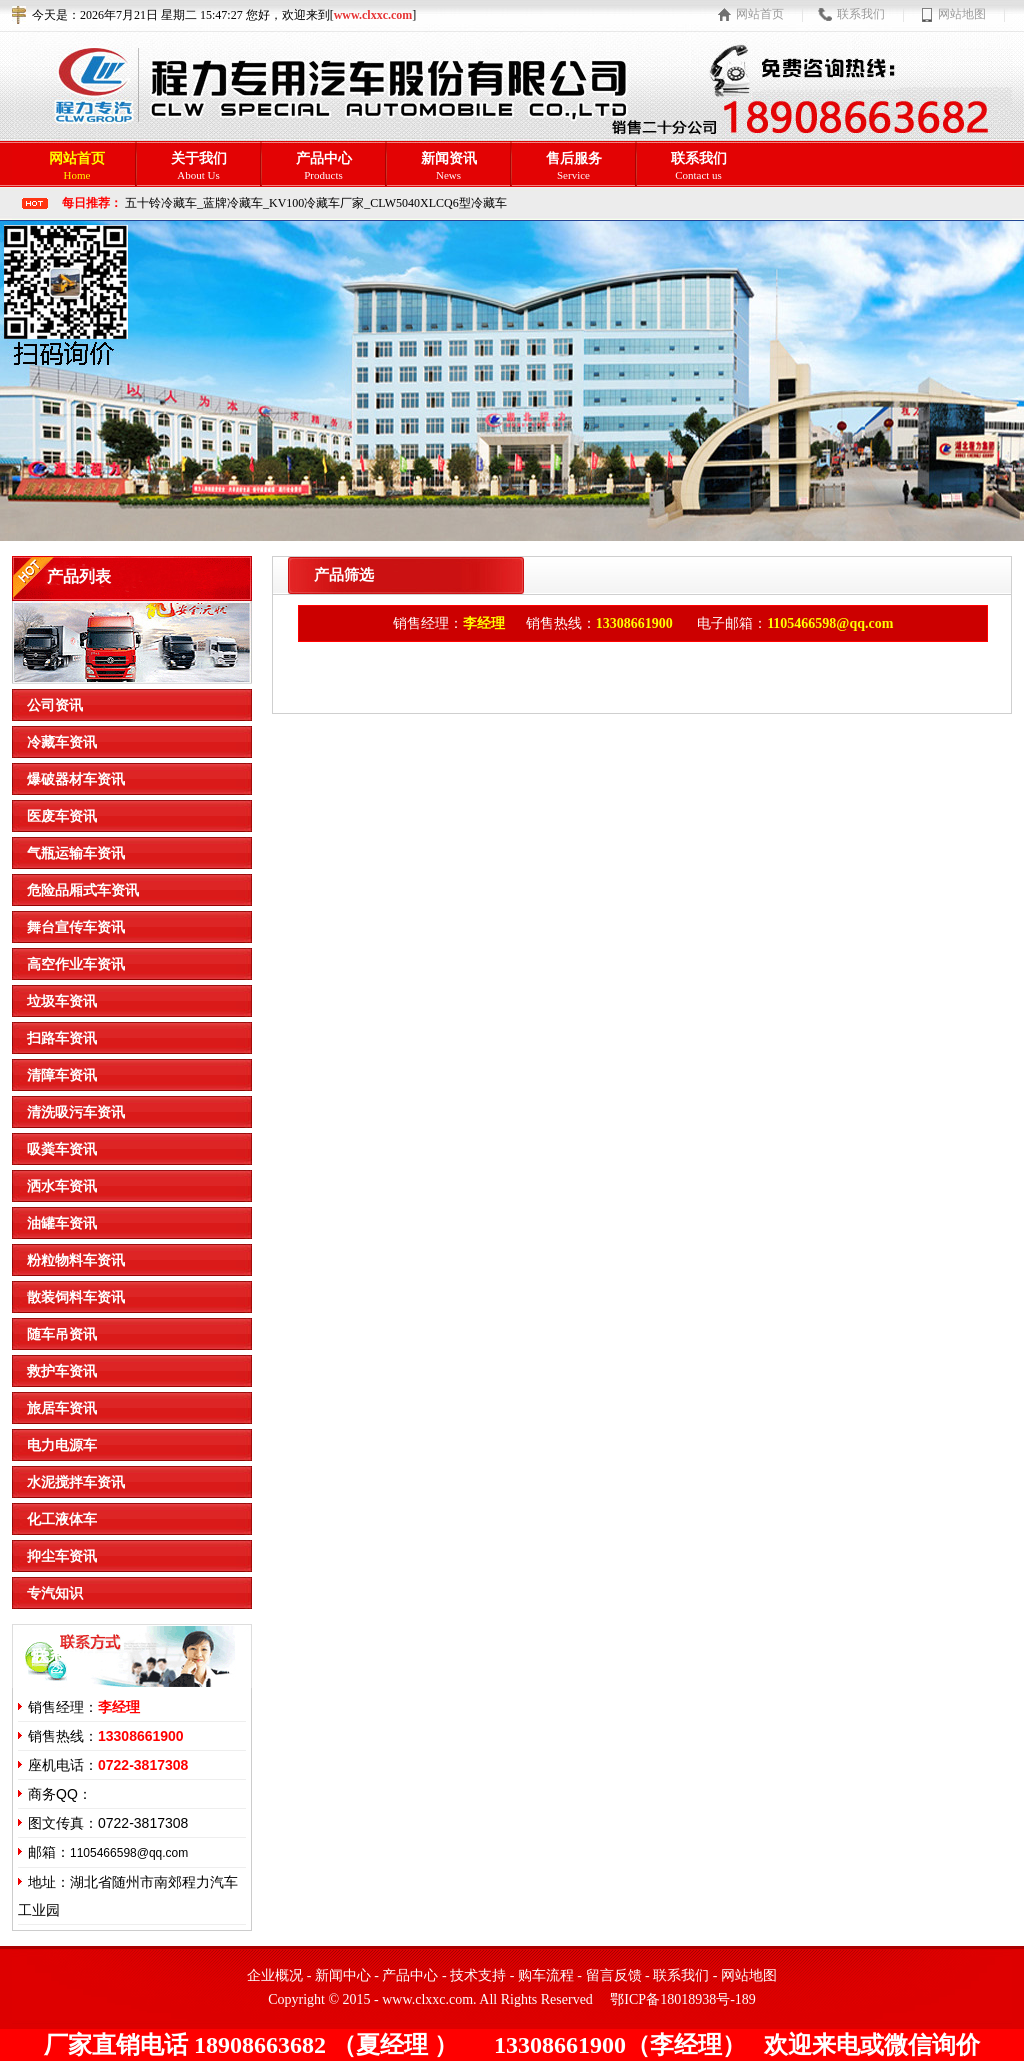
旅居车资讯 (62, 1408)
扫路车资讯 (62, 1038)
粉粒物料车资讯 (76, 1260)
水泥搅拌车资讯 (76, 1482)
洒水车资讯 (62, 1186)
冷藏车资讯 (62, 742)
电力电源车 (62, 1445)
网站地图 (962, 14)
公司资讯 (55, 705)
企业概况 (275, 1975)
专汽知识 (55, 1593)
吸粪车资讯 (62, 1149)
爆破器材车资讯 (76, 779)
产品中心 (410, 1975)
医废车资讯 (62, 816)
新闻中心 (343, 1975)
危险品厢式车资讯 (83, 890)
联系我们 (861, 14)
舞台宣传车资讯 (76, 927)
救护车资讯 (62, 1371)
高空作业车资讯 (76, 964)
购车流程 (546, 1975)
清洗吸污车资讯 (76, 1112)
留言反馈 (614, 1975)
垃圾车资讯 (62, 1001)
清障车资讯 (62, 1075)
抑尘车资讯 (62, 1556)
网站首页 (760, 14)
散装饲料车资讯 (76, 1297)
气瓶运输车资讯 (76, 853)
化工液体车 (62, 1519)
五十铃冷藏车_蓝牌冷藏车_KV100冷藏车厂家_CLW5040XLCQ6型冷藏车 (316, 203)
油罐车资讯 (62, 1223)
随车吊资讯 (62, 1334)
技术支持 (478, 1975)
